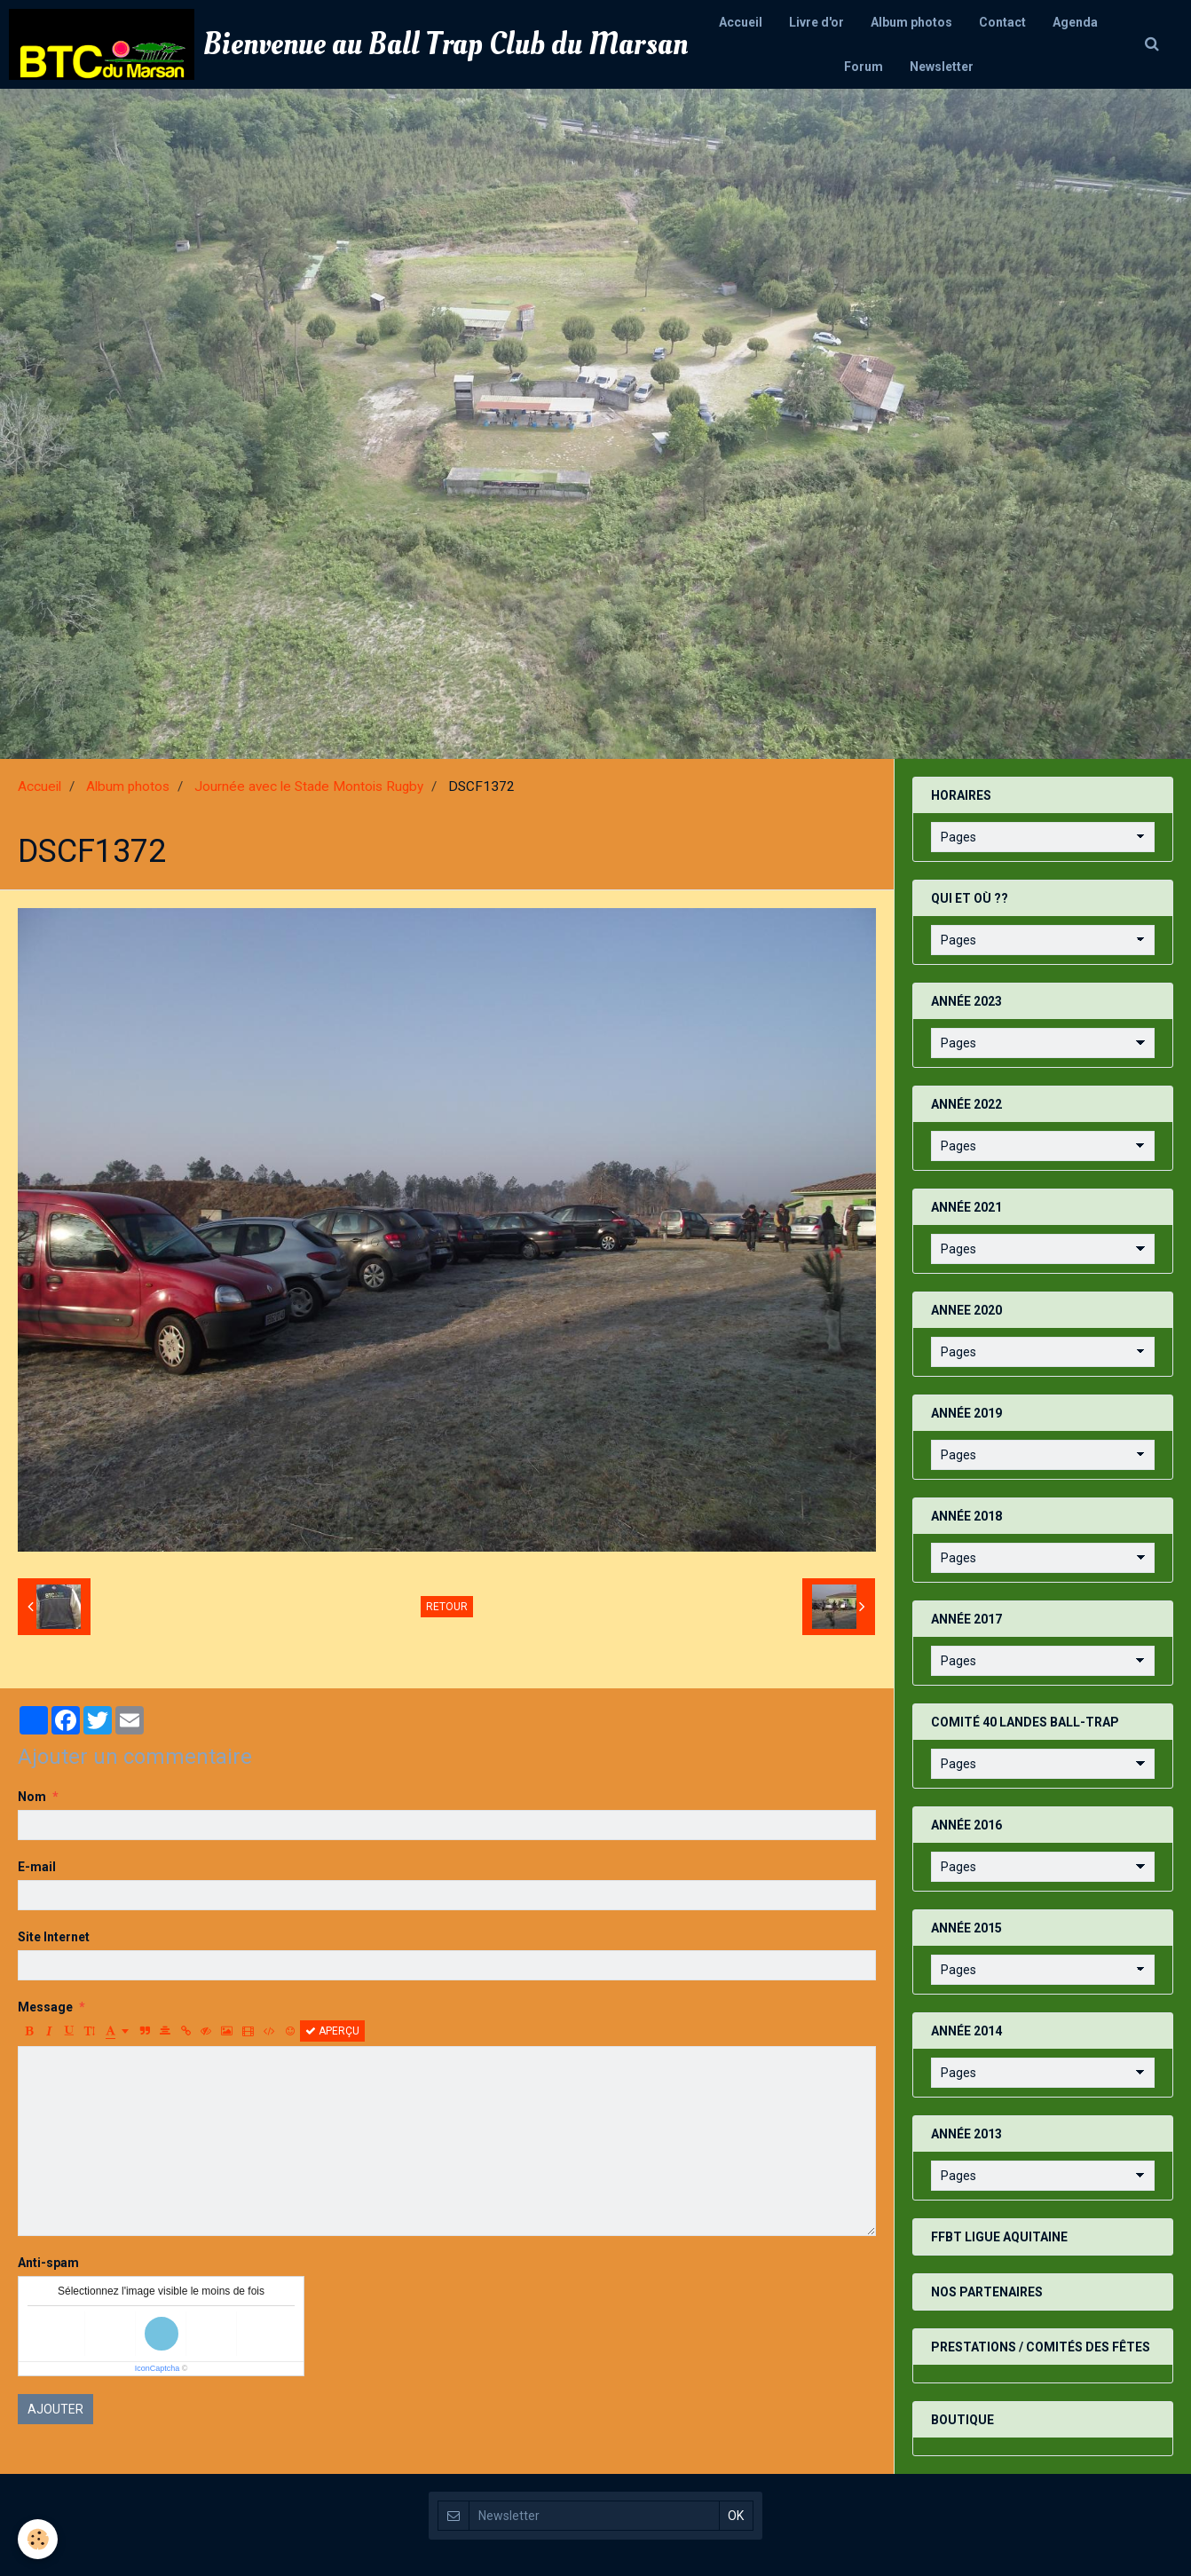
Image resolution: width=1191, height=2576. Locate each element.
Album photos (911, 22)
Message (45, 2007)
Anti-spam (48, 2263)
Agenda (1075, 22)
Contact (1002, 22)
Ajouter (55, 2409)
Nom (32, 1797)
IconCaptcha (157, 2368)
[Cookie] (38, 2539)
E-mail (37, 1867)
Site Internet (54, 1937)
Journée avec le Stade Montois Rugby (308, 786)
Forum (863, 66)
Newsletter (942, 66)
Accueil (740, 22)
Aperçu (332, 2031)
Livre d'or (816, 22)
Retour (447, 1606)
